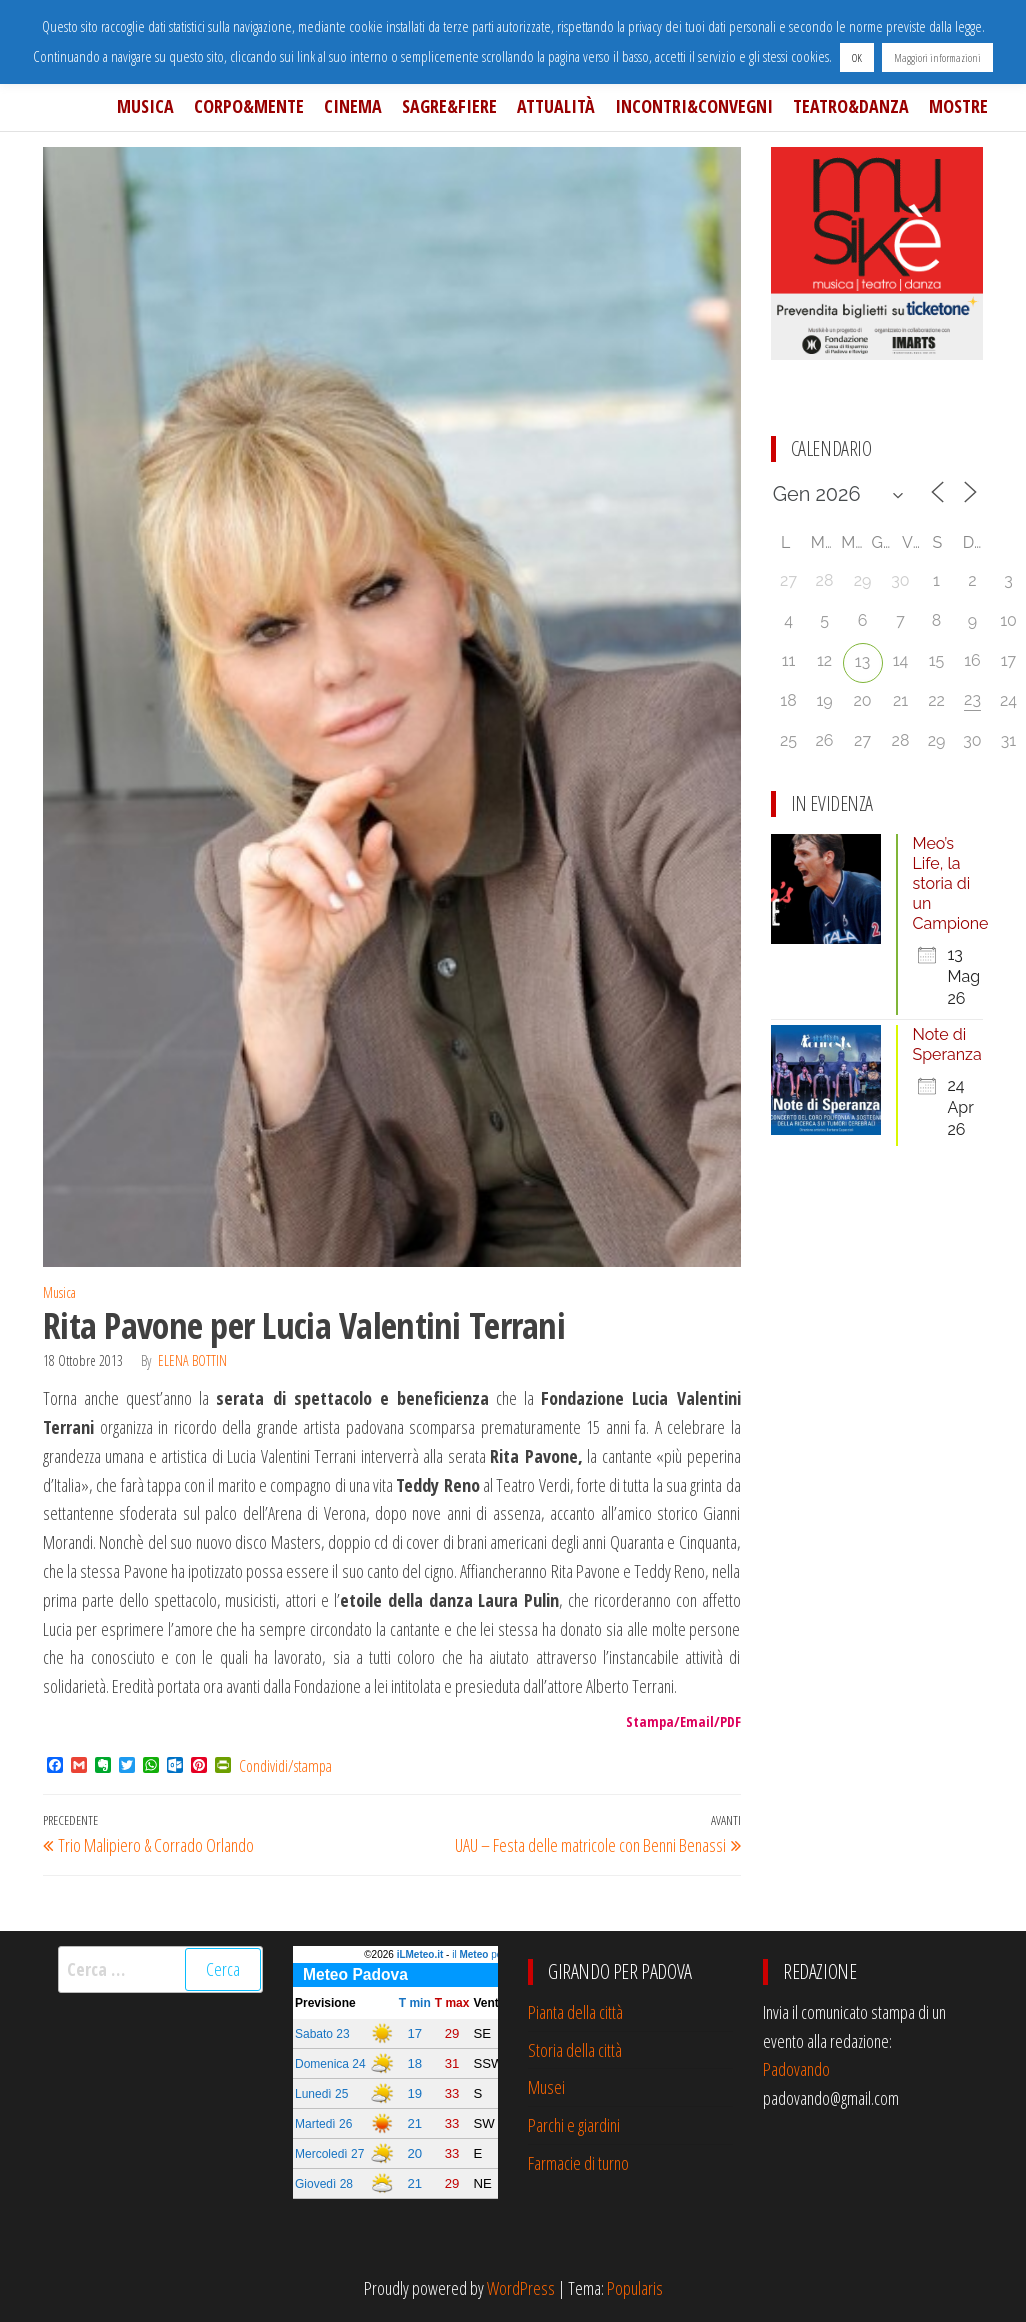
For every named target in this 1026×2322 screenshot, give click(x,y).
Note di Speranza (947, 1044)
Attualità (556, 106)
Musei (546, 2087)
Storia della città (575, 2050)
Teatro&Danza (851, 106)
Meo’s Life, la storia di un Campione (951, 883)
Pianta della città (575, 2012)
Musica (145, 106)
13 (862, 661)
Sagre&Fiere (449, 106)
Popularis (635, 2288)
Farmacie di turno (578, 2163)
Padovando (796, 2069)
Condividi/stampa (285, 1766)
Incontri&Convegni (694, 106)
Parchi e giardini (574, 2125)
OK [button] (857, 57)
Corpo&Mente (249, 106)
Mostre (958, 106)
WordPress (521, 2288)
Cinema (353, 106)
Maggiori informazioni (937, 57)
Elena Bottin (192, 1360)
